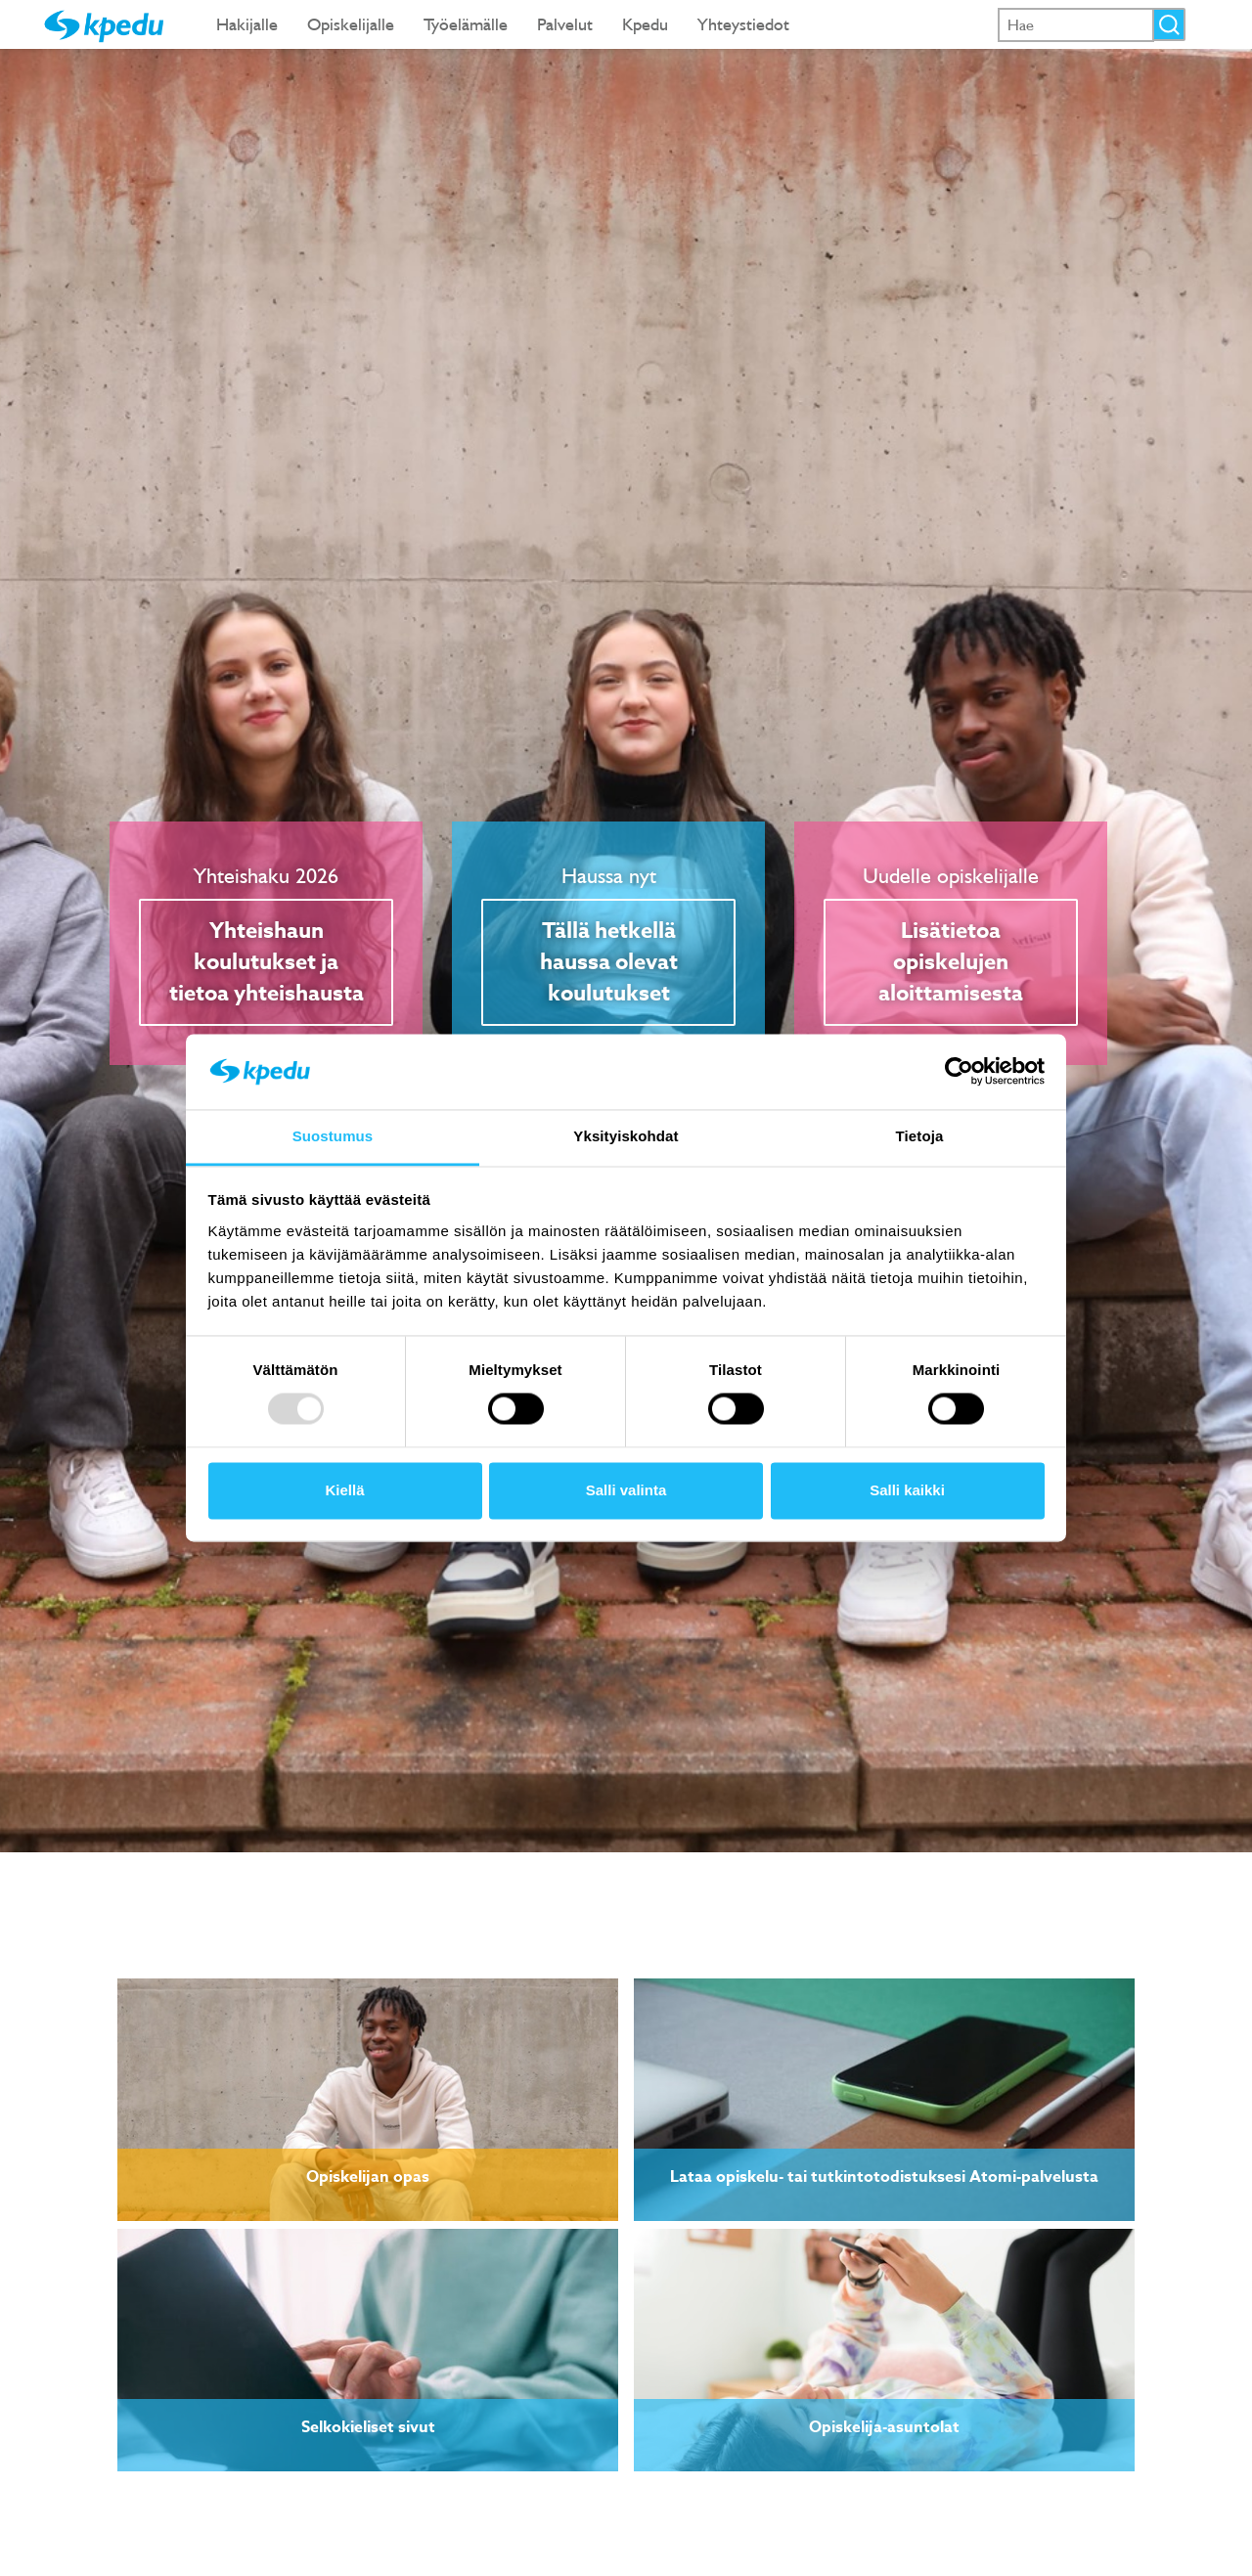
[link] (367, 2099)
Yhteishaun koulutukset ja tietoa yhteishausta (266, 962)
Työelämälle (466, 24)
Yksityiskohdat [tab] (625, 1136)
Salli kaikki (907, 1490)
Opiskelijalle (350, 24)
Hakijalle (247, 24)
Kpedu (645, 24)
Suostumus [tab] (333, 1136)
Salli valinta (626, 1490)
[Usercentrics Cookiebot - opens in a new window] (959, 1072)
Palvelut (565, 24)
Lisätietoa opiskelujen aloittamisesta (950, 962)
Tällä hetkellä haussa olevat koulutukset (609, 962)
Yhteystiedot (743, 24)
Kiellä (344, 1490)
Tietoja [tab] (920, 1136)
